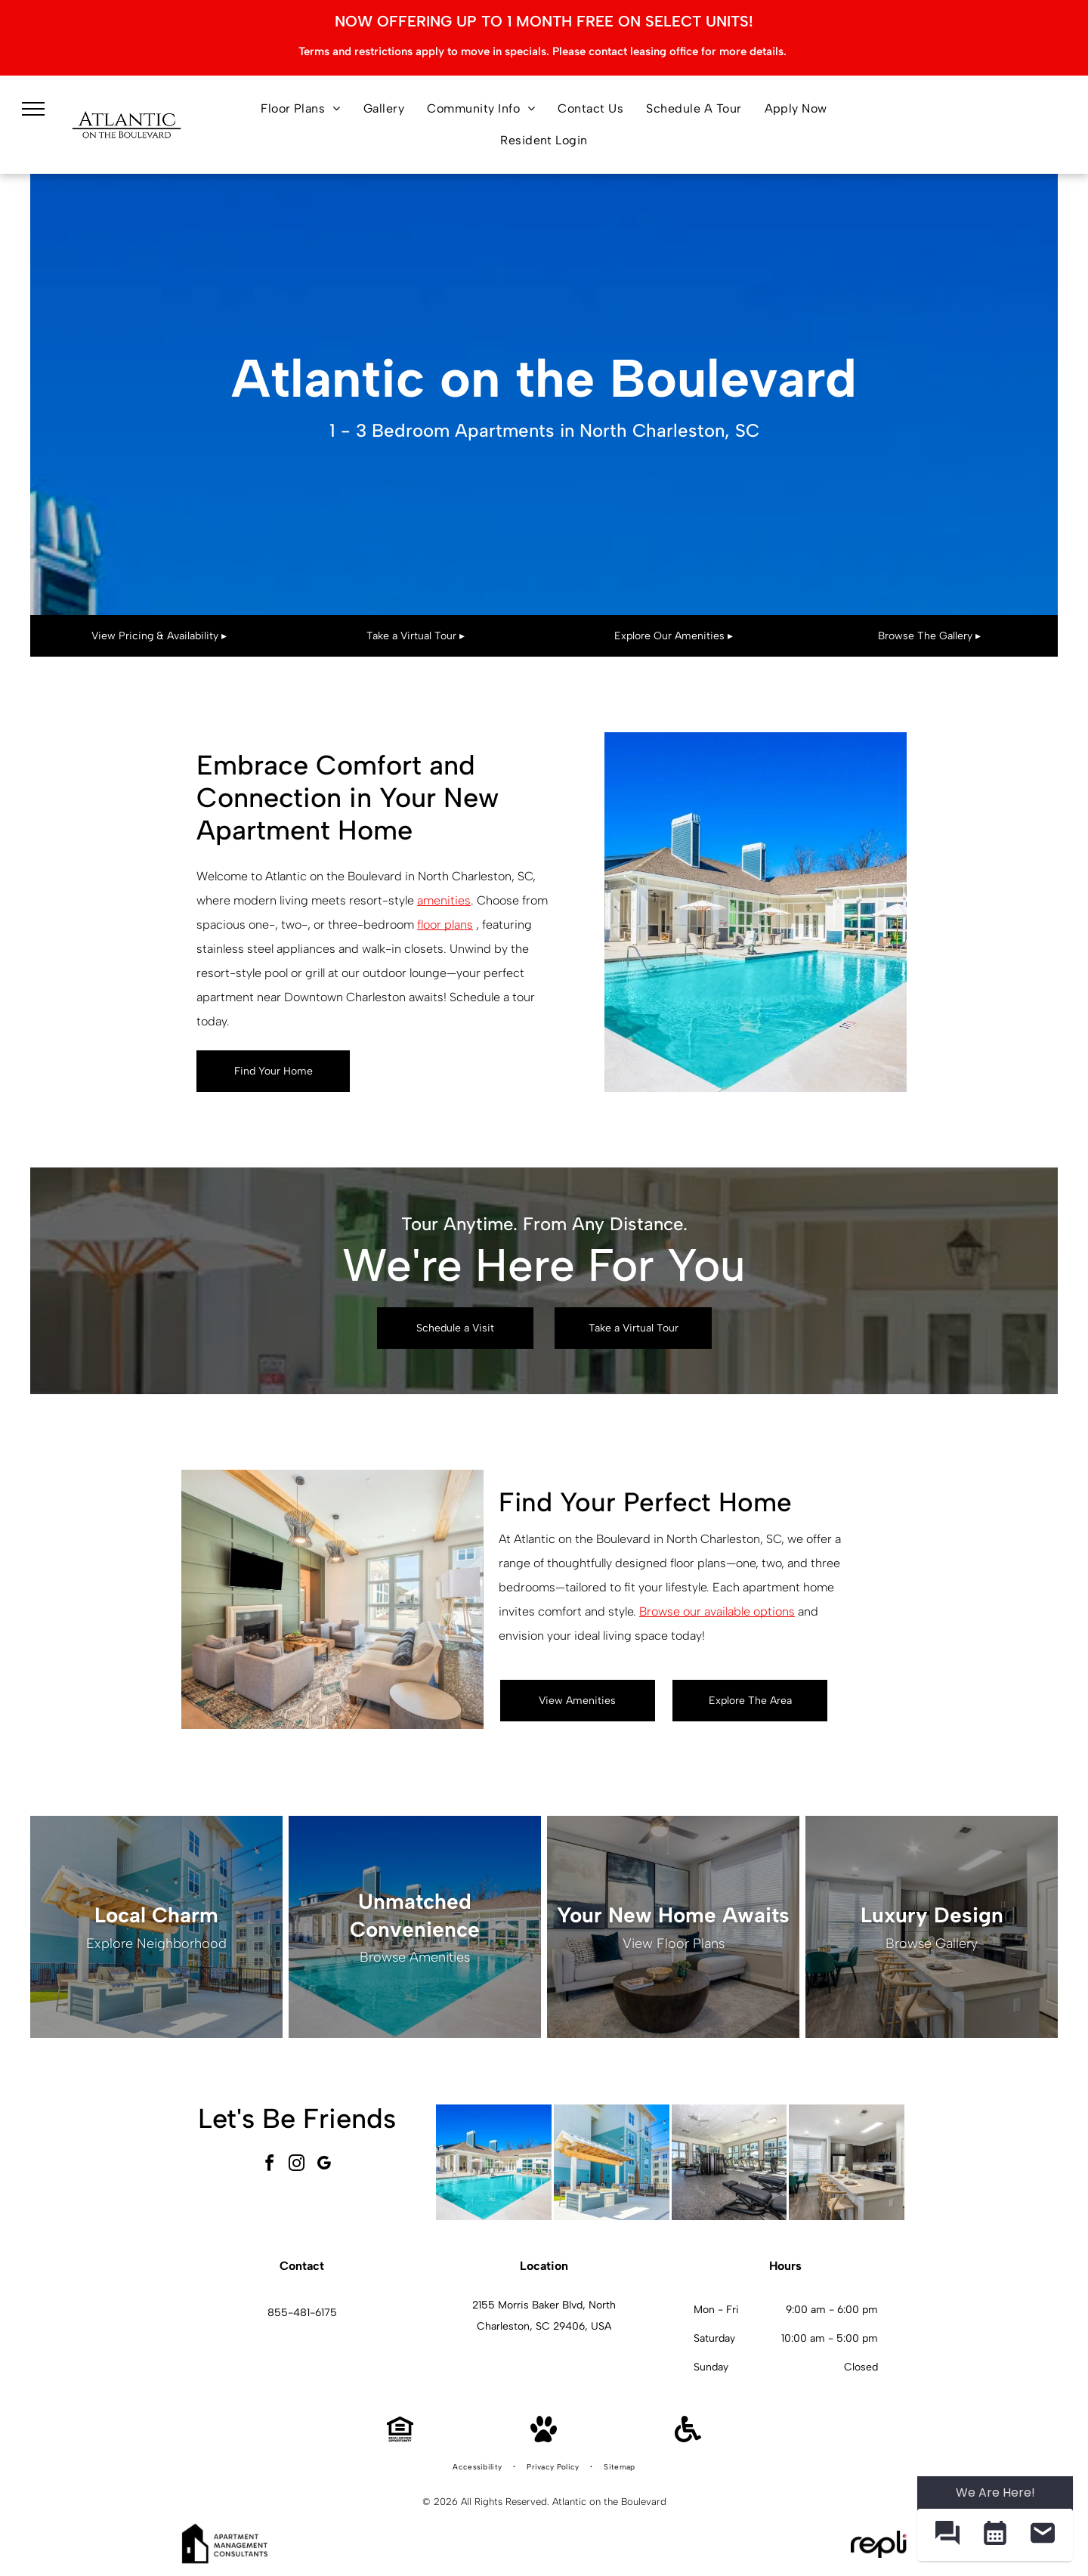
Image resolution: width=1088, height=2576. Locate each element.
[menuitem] (300, 109)
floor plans (445, 924)
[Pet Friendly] (543, 2438)
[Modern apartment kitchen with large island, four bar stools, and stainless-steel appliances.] (846, 2162)
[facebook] (270, 2165)
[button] (947, 2535)
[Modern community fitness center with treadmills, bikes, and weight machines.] (729, 2162)
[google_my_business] (324, 2165)
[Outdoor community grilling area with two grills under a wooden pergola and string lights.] (611, 2162)
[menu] (33, 108)
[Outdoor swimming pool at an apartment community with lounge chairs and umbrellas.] (494, 2162)
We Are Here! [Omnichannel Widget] (995, 2492)
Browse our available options (717, 1611)
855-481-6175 (302, 2312)
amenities (444, 900)
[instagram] (297, 2165)
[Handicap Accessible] (688, 2438)
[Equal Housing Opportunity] (400, 2438)
